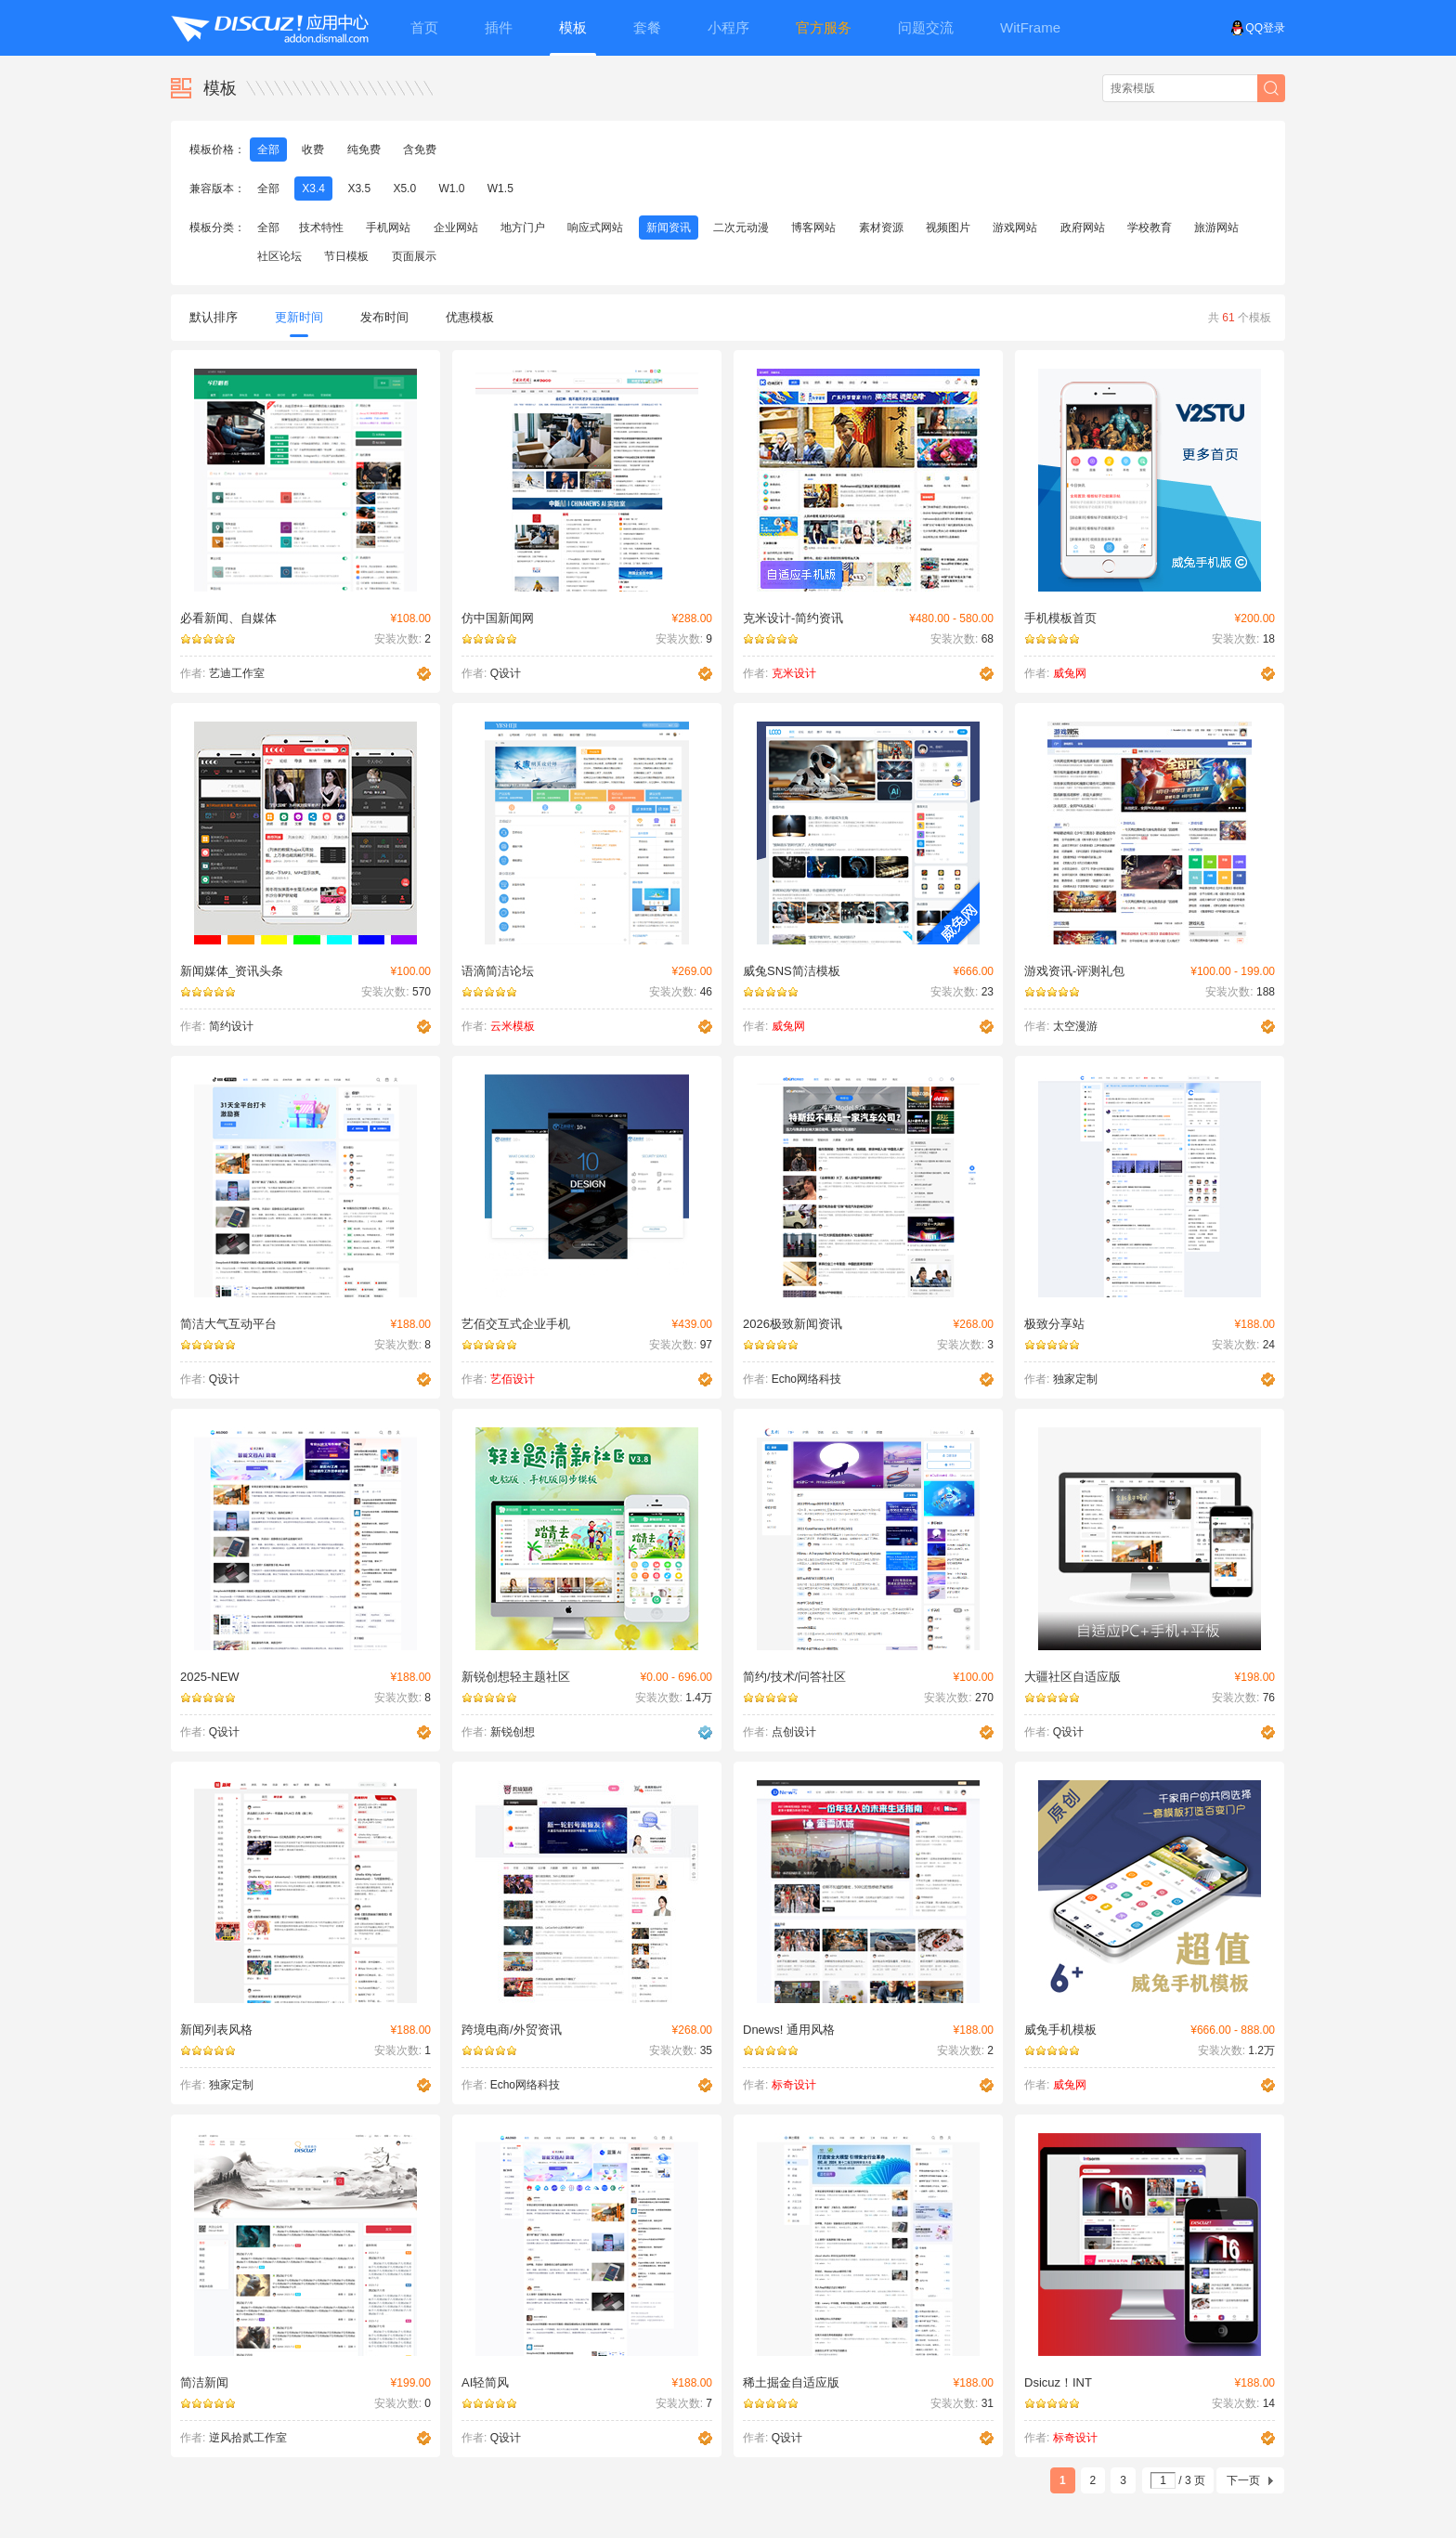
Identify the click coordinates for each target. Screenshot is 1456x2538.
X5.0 (404, 188)
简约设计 (231, 1026)
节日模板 (346, 256)
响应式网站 (595, 227)
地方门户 (522, 227)
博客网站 (813, 227)
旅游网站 (1216, 227)
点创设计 (794, 1731)
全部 (268, 149)
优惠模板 (470, 317)
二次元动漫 (741, 227)
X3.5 (358, 188)
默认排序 (213, 317)
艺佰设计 (512, 1379)
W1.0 (451, 188)
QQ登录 (1257, 27)
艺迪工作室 (237, 673)
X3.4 (313, 188)
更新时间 (299, 323)
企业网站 (456, 227)
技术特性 (321, 227)
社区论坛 (279, 256)
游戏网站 (1015, 227)
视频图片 (948, 227)
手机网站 (388, 227)
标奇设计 (794, 2084)
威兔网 (1069, 673)
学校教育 (1149, 227)
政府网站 (1082, 227)
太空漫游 (1075, 1026)
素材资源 (881, 227)
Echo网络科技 (806, 1379)
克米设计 (794, 673)
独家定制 (1075, 1379)
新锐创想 (512, 1731)
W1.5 (501, 188)
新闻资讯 (668, 227)
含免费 (419, 149)
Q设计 (505, 673)
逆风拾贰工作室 (248, 2437)
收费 (313, 149)
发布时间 (384, 317)
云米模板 (512, 1026)
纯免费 (364, 149)
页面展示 (414, 256)
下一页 (1243, 2480)
